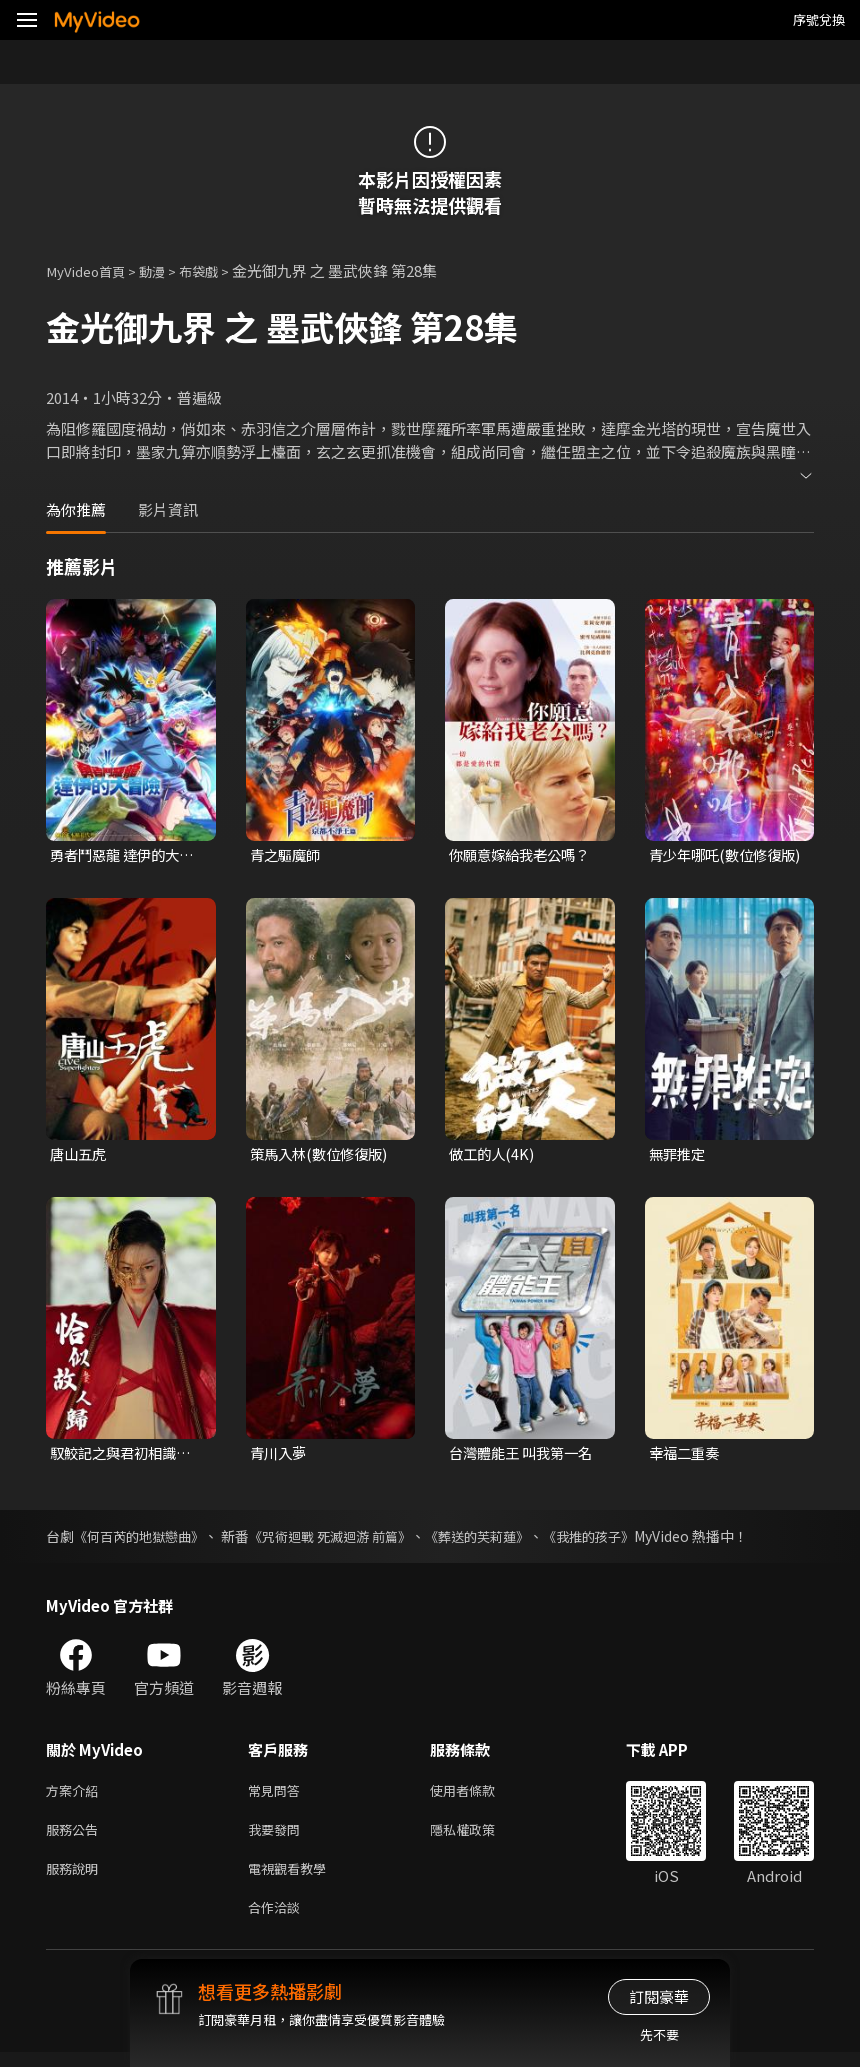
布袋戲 (217, 270)
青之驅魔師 (287, 855)
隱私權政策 (479, 1836)
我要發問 (278, 1836)
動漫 (166, 270)
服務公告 (76, 1836)
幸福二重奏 (686, 1455)
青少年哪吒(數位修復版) (719, 856)
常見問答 (278, 1794)
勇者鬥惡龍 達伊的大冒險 (126, 856)
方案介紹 (76, 1794)
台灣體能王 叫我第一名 (525, 1455)
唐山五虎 (80, 1155)
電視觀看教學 (293, 1878)
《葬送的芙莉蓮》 (503, 1539)
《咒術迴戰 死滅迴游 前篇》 (346, 1539)
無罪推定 (679, 1155)
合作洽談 (278, 1920)
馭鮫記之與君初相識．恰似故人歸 (125, 1456)
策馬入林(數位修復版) (323, 1155)
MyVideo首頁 (91, 270)
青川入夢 (280, 1455)
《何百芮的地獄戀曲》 (144, 1539)
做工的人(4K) (493, 1155)
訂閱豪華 (659, 1996)
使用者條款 (479, 1794)
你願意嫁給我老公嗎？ (524, 855)
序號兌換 (819, 19)
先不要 (659, 2034)
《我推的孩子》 (622, 1539)
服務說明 (76, 1878)
